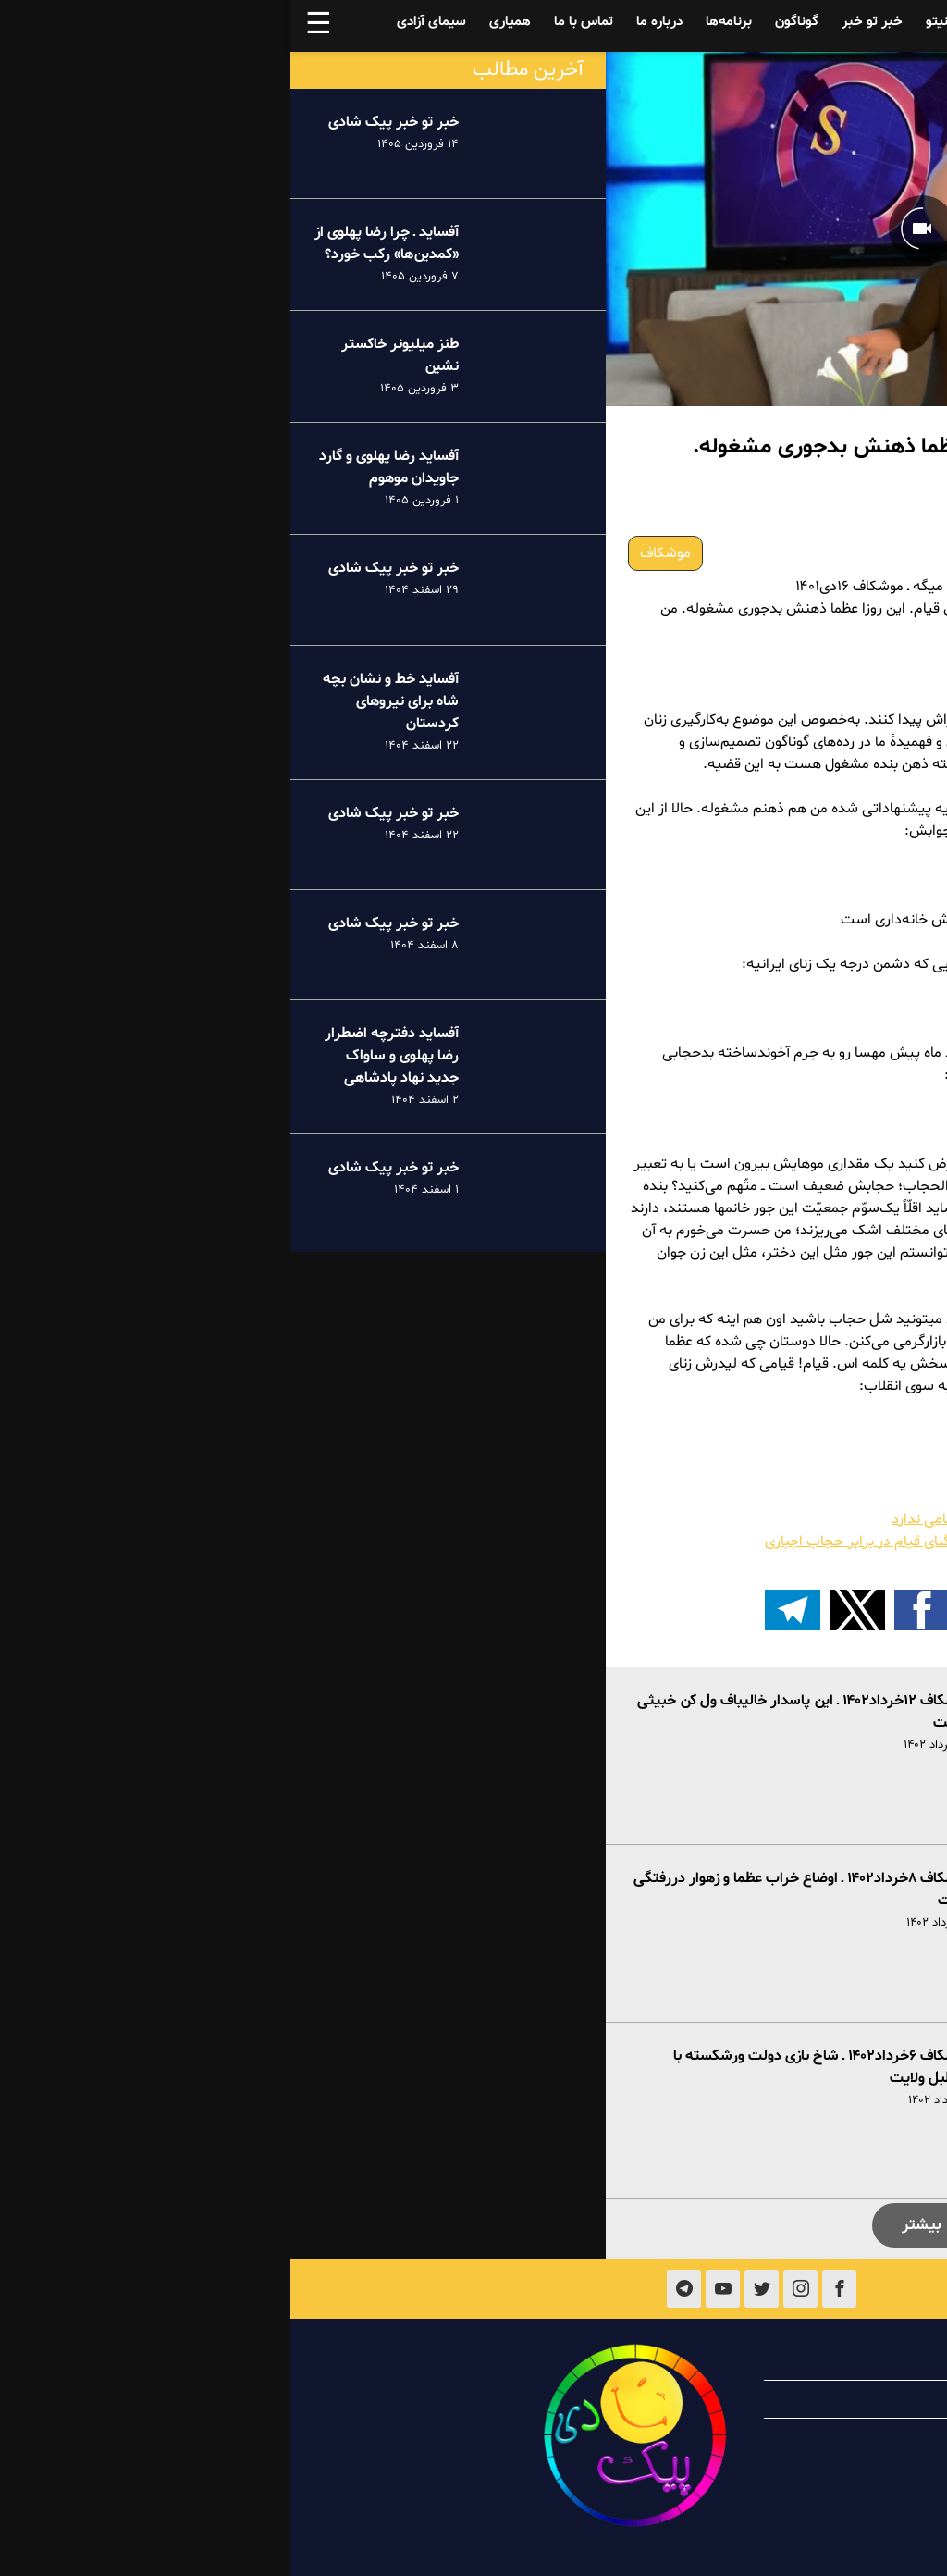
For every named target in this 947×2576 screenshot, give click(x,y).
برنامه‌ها (438, 21)
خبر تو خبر (581, 21)
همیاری (219, 21)
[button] (761, 1610)
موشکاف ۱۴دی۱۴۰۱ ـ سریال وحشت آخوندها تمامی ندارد (763, 1519)
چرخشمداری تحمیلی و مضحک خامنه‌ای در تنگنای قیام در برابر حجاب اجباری (699, 1541)
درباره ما (369, 21)
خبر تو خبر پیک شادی (103, 122)
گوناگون (506, 21)
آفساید (801, 21)
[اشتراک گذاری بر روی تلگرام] (502, 1610)
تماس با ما (293, 21)
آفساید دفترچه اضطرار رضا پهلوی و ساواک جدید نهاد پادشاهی (101, 1055)
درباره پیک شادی (813, 2361)
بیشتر (631, 2224)
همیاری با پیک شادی (802, 2399)
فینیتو (652, 21)
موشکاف (375, 553)
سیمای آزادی (141, 21)
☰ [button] (28, 26)
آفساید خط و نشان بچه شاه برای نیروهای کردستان (100, 701)
